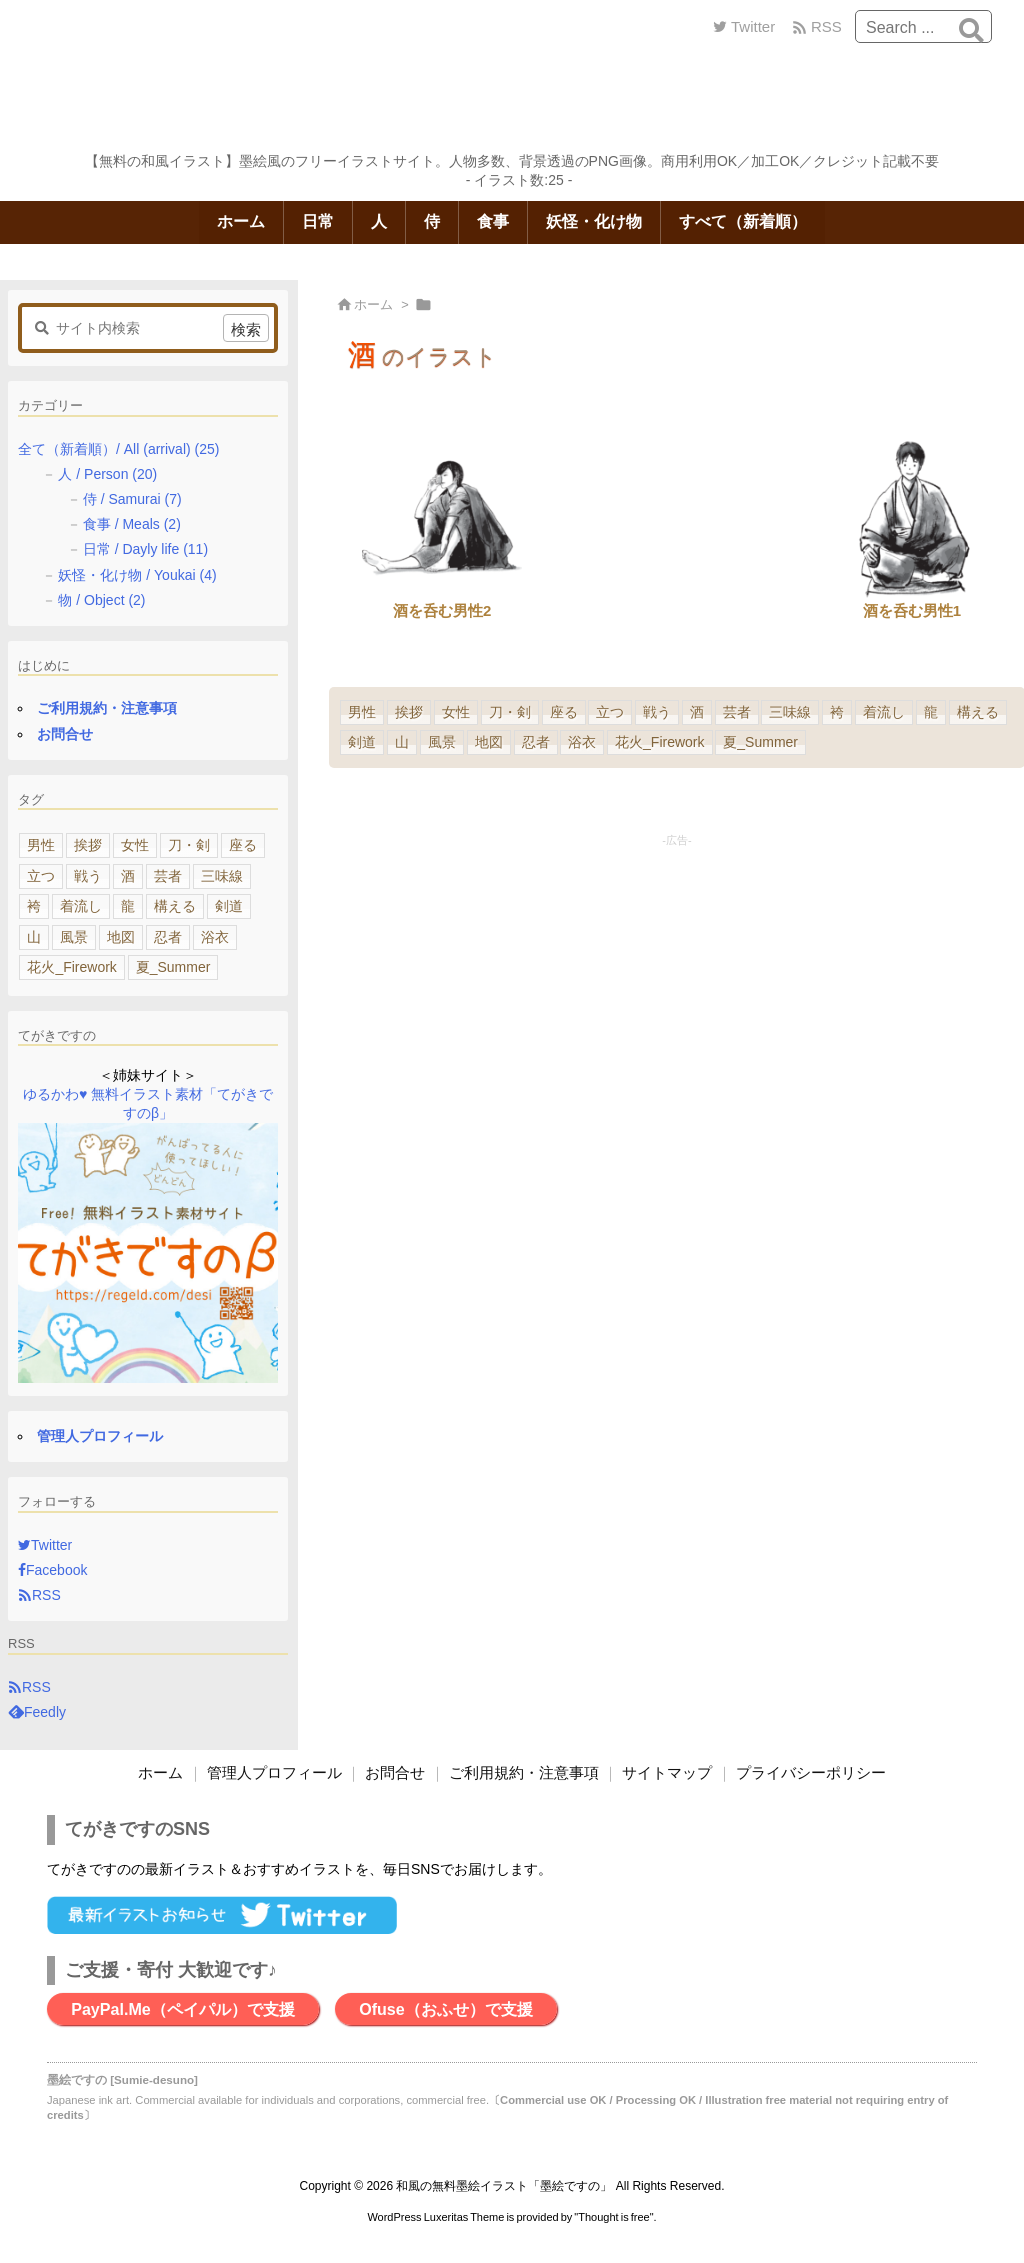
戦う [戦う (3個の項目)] (657, 712)
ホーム (373, 304)
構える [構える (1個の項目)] (978, 712)
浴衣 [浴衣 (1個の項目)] (582, 742)
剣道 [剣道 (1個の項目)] (362, 742)
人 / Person (107, 474)
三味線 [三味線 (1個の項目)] (790, 712)
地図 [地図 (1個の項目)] (489, 742)
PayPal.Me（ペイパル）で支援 (183, 2009)
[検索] (971, 30)
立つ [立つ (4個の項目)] (610, 712)
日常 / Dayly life (145, 549)
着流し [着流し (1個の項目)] (884, 712)
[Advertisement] (677, 990)
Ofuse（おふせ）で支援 (446, 2009)
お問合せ (65, 734)
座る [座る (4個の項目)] (564, 712)
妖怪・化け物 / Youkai (137, 575)
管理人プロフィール (100, 1436)
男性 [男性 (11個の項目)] (362, 712)
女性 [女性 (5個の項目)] (456, 712)
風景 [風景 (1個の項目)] (442, 742)
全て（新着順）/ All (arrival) (118, 449)
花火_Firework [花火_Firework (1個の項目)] (659, 742)
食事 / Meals (132, 524)
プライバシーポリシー (811, 1772)
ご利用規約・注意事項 (107, 708)
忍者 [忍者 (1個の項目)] (536, 742)
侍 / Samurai (132, 499)
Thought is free (613, 2217)
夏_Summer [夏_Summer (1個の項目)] (760, 742)
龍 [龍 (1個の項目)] (931, 712)
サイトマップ (667, 1772)
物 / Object (101, 600)
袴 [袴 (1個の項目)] (837, 712)
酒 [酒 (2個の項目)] (697, 712)
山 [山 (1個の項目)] (402, 742)
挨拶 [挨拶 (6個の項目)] (409, 712)
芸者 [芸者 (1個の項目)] (737, 712)
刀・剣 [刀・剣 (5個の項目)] (510, 712)
